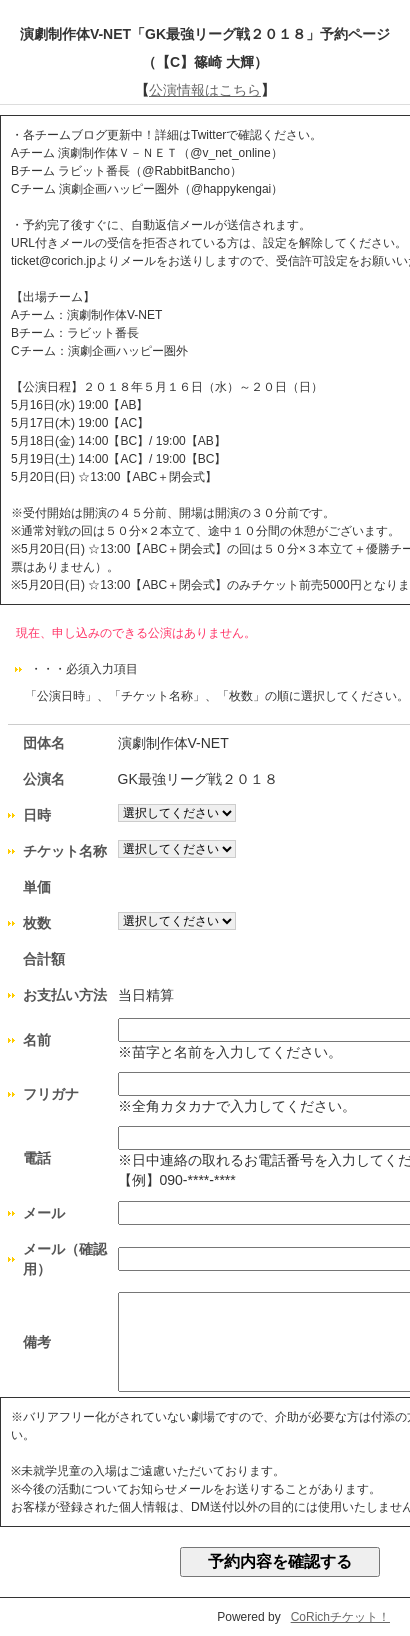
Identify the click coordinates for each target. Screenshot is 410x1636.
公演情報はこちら (205, 90)
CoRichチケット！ (340, 1617)
